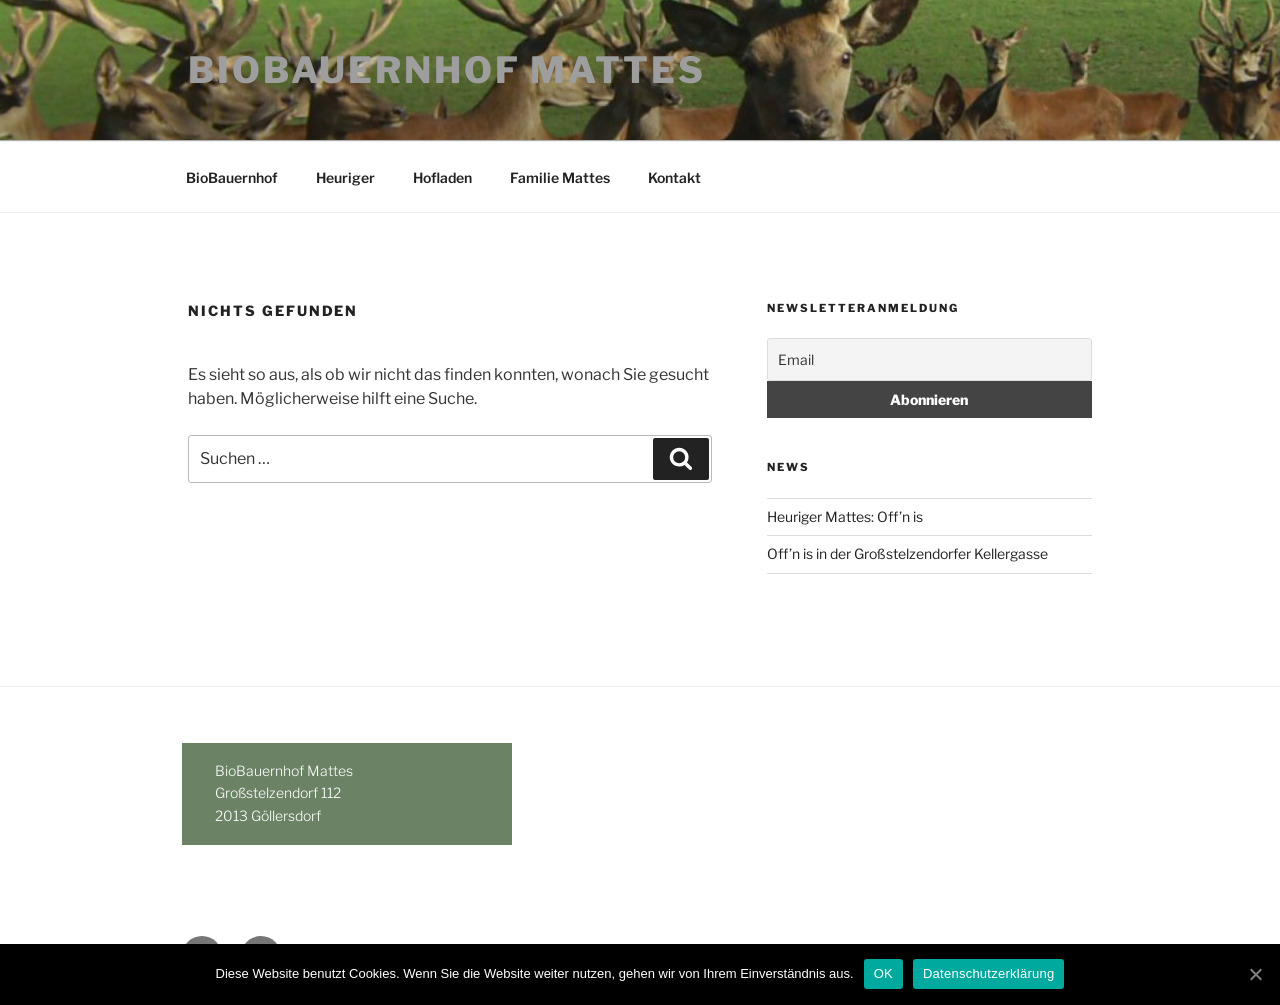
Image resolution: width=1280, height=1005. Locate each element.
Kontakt (674, 177)
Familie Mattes (560, 177)
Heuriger (345, 177)
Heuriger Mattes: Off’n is (845, 516)
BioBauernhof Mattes (447, 70)
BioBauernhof (232, 177)
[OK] (1255, 974)
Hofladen (442, 177)
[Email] (929, 359)
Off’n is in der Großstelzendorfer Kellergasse (907, 553)
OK (883, 973)
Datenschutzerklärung (988, 973)
